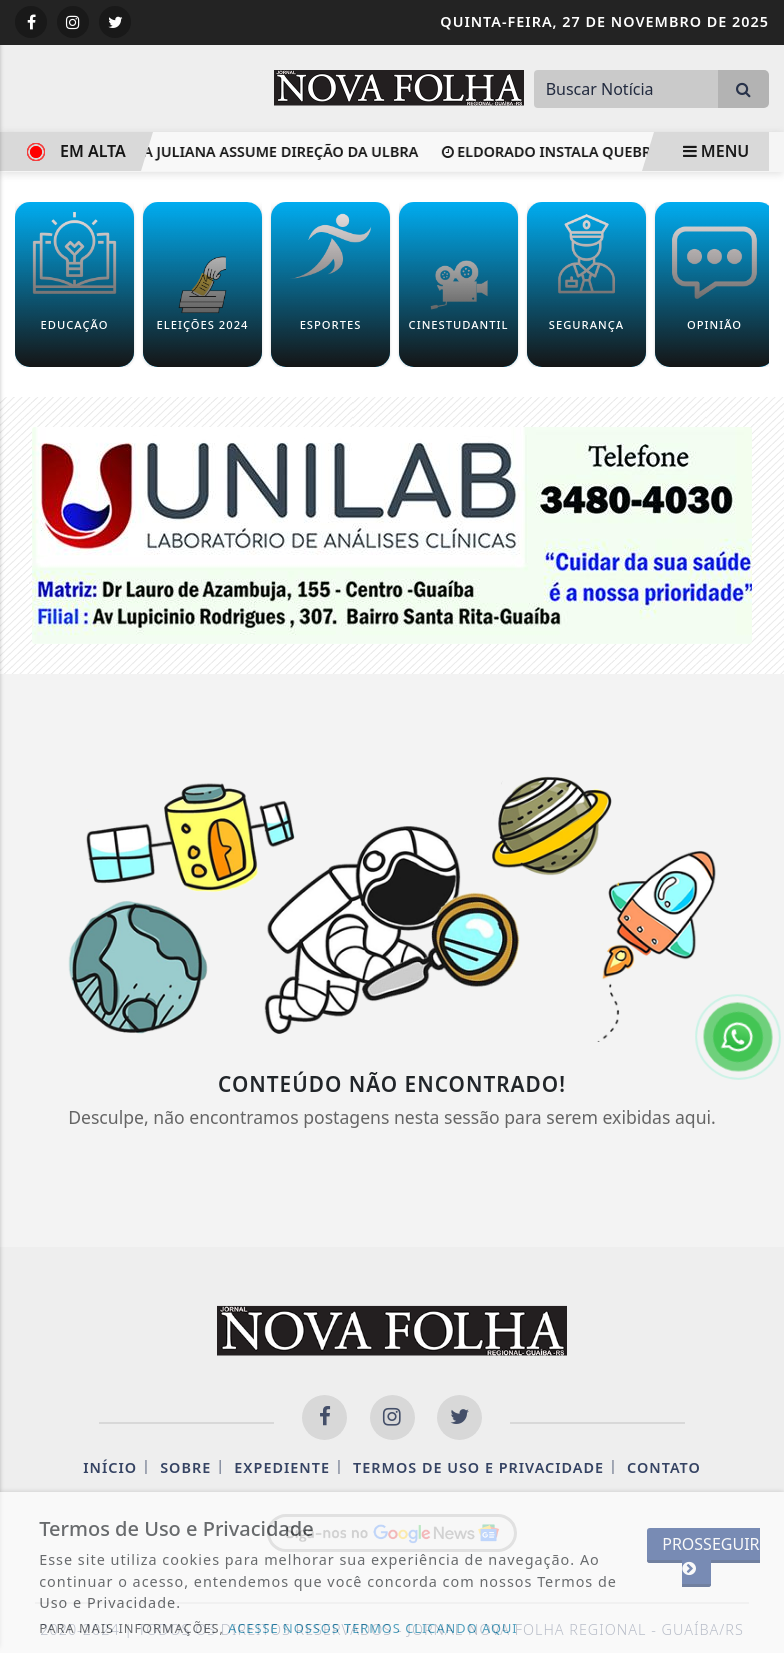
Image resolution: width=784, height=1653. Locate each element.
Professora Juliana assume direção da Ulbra (236, 151)
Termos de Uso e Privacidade (478, 1467)
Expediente (282, 1467)
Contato (664, 1467)
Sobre (185, 1467)
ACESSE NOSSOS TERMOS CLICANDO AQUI (372, 1628)
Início (110, 1467)
